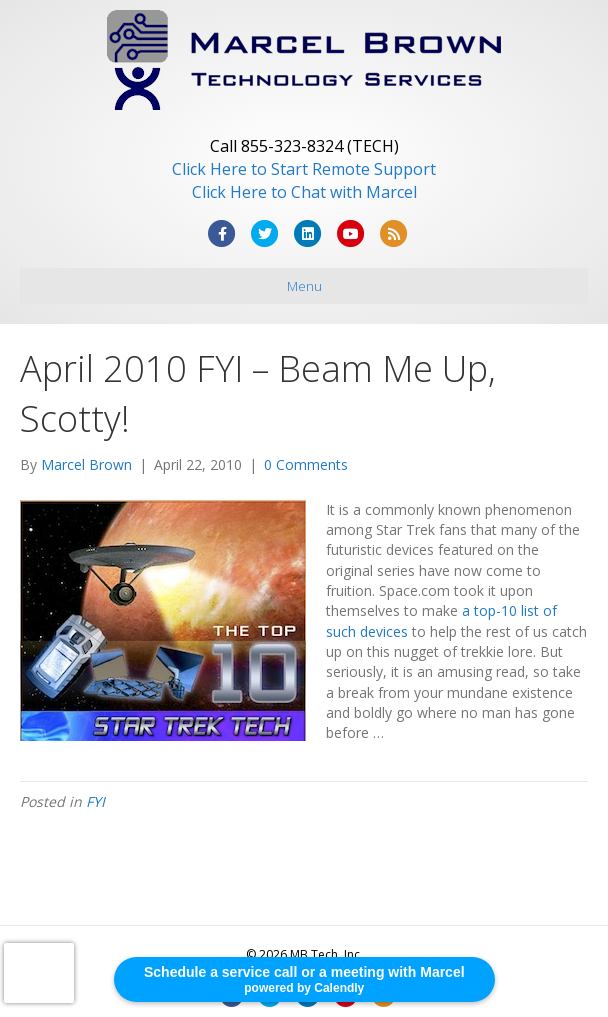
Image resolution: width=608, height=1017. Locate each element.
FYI (95, 801)
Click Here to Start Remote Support (304, 169)
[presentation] (39, 973)
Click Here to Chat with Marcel (304, 192)
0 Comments (306, 464)
